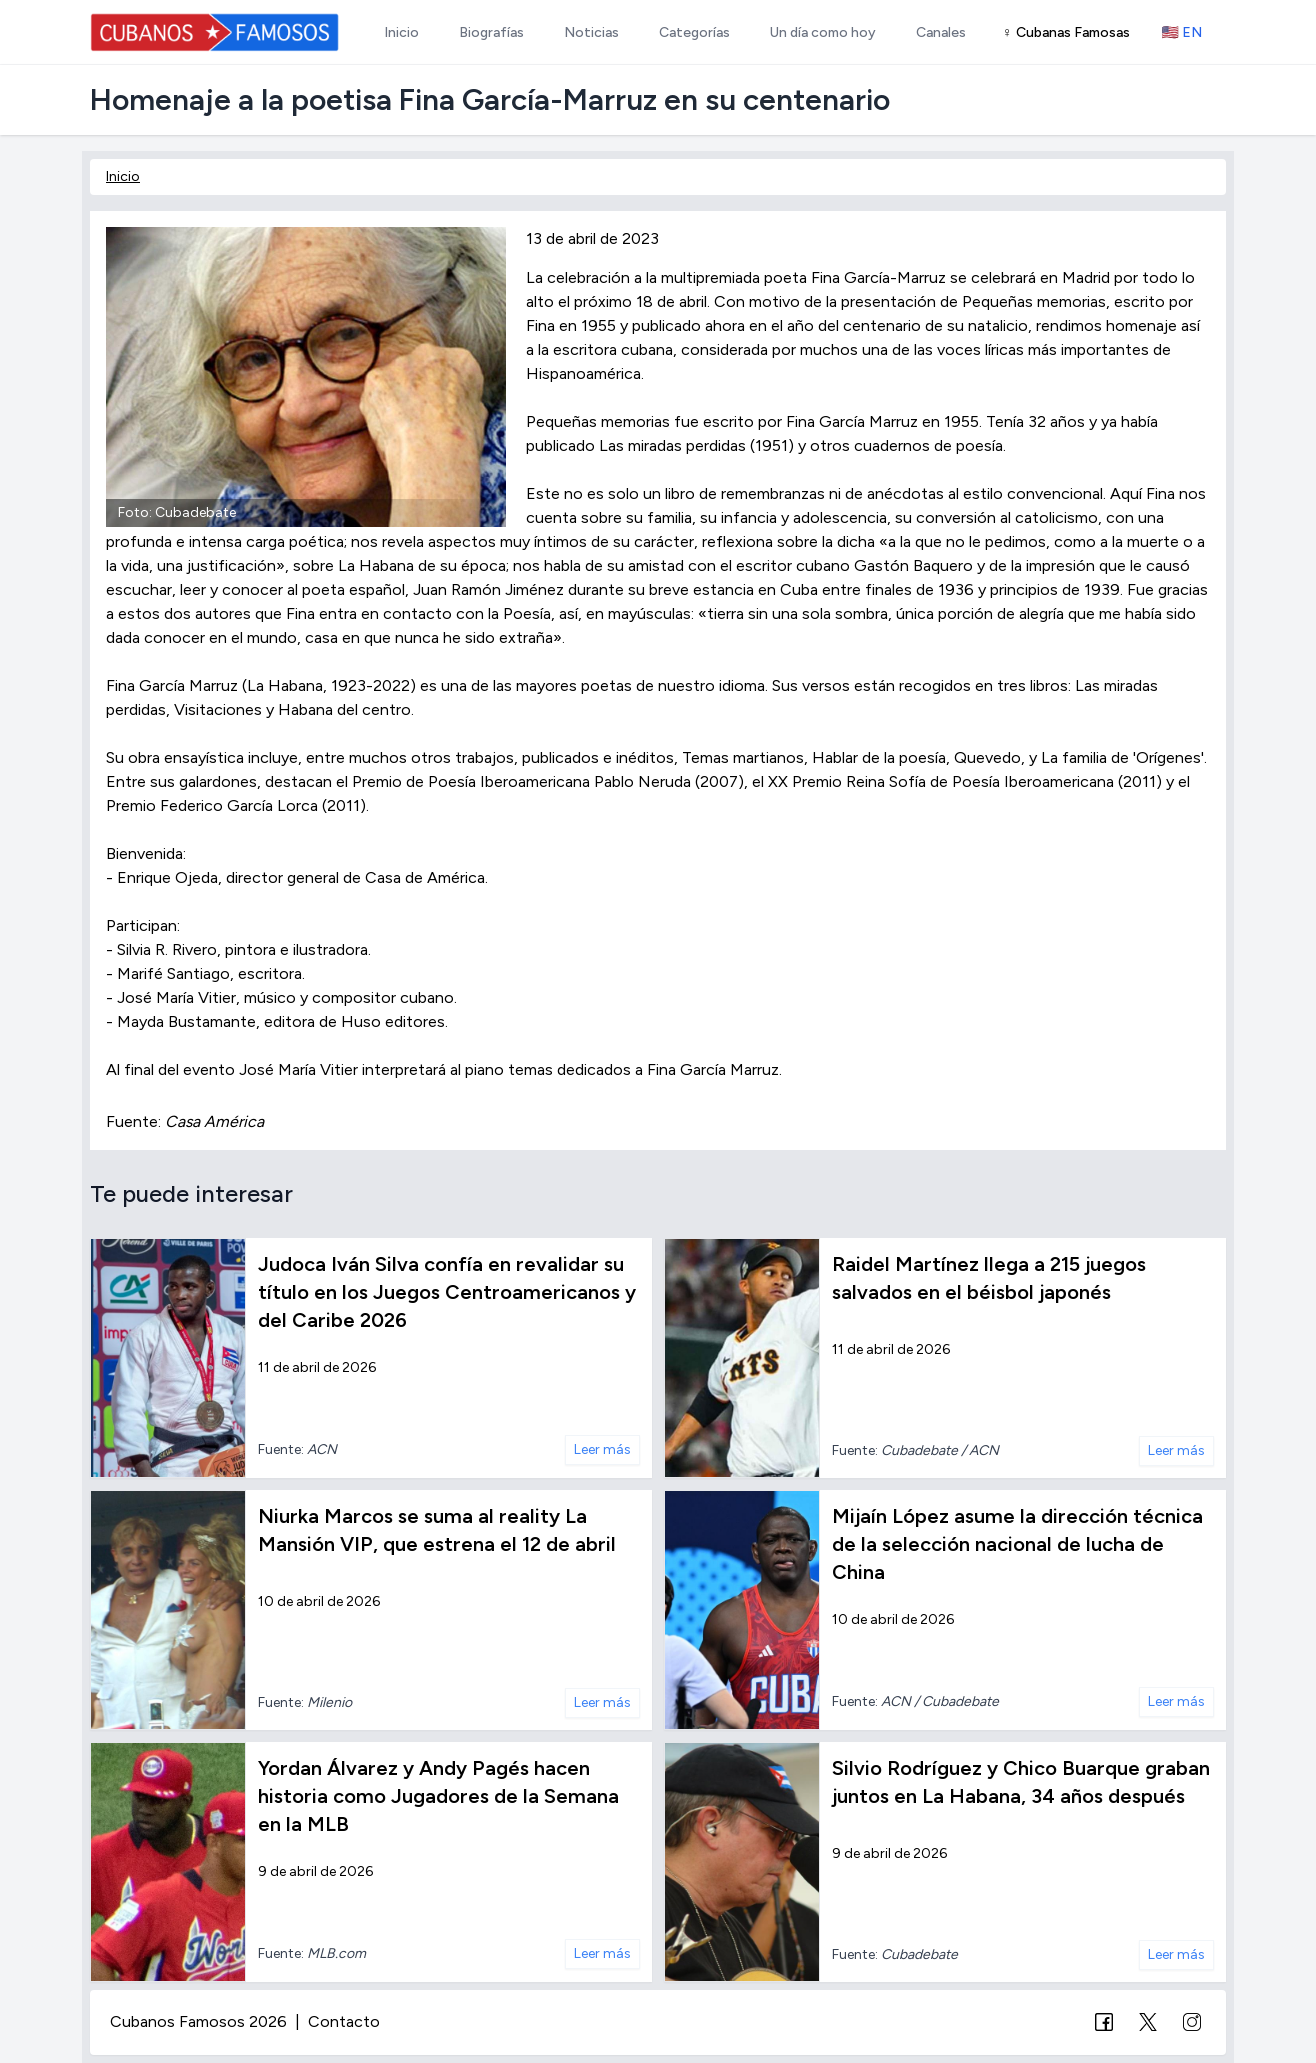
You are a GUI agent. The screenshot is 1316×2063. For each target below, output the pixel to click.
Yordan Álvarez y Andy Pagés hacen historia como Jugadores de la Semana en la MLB (438, 1796)
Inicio (123, 176)
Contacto (344, 2021)
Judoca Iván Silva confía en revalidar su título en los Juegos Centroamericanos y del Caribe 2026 (447, 1292)
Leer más (602, 1449)
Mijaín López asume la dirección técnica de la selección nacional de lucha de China (1017, 1544)
